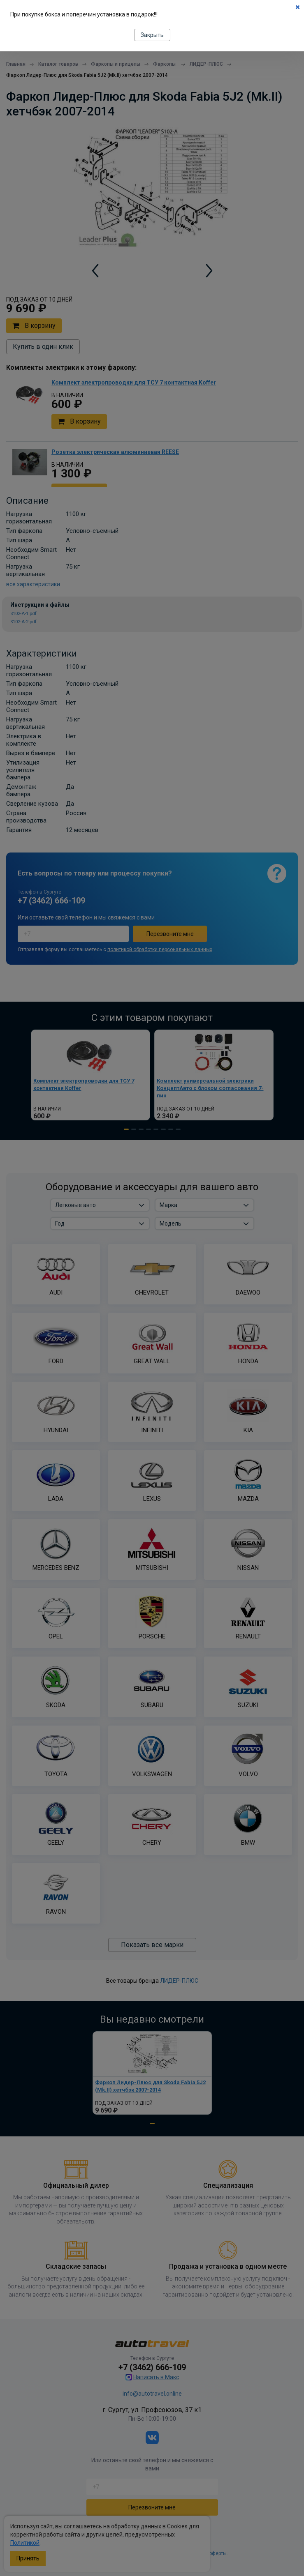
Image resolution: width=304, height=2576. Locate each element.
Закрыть (152, 35)
